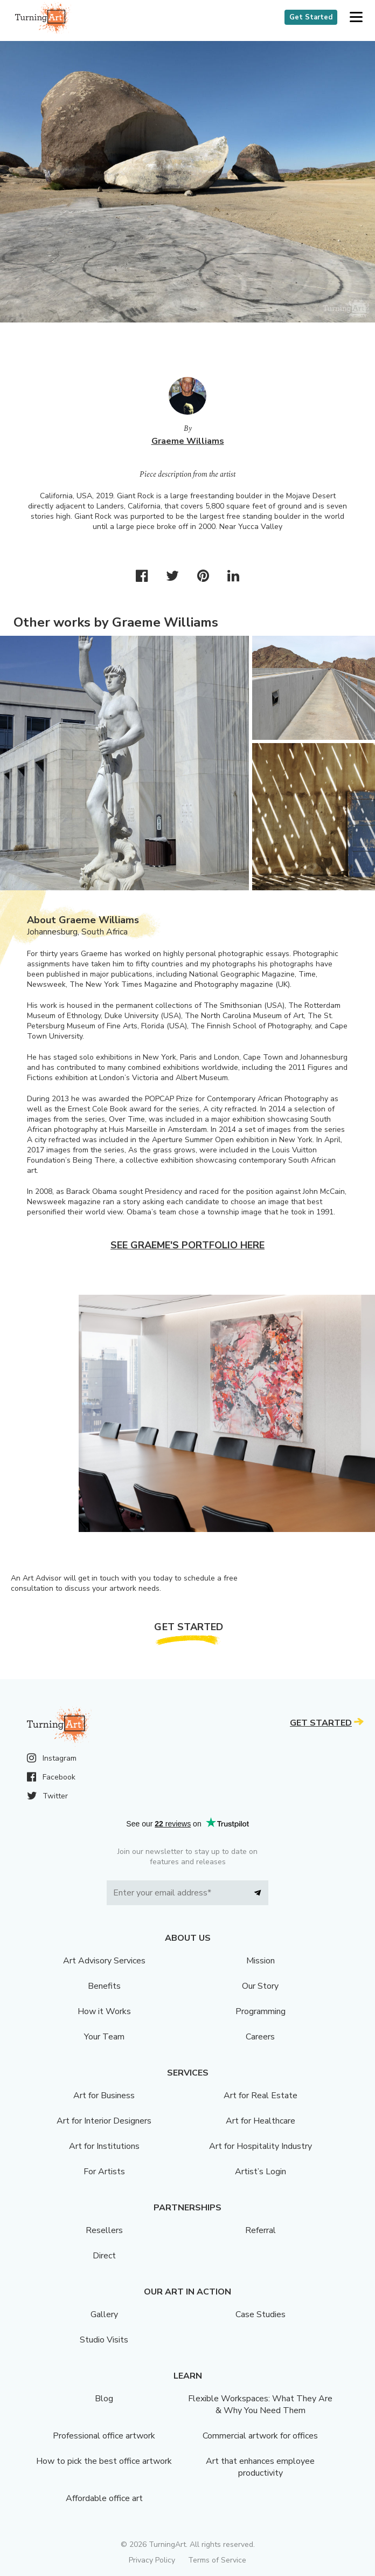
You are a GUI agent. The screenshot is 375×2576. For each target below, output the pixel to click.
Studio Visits (104, 2340)
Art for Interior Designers (104, 2121)
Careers (260, 2037)
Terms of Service (217, 2560)
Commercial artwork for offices (260, 2436)
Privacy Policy (152, 2560)
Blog (104, 2399)
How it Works (104, 2011)
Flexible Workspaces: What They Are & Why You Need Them (260, 2404)
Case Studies (260, 2314)
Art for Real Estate (260, 2095)
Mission (260, 1961)
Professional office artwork (104, 2436)
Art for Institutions (104, 2146)
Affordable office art (104, 2498)
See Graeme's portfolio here (187, 1245)
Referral (260, 2230)
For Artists (104, 2171)
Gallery (104, 2314)
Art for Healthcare (260, 2121)
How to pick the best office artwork (104, 2461)
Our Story (260, 1986)
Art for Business (104, 2095)
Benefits (104, 1986)
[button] (356, 17)
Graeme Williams (187, 441)
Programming (260, 2011)
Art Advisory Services (104, 1961)
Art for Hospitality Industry (260, 2146)
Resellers (104, 2230)
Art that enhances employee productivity (260, 2467)
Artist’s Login (260, 2171)
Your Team (104, 2037)
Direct (104, 2256)
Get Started (310, 17)
